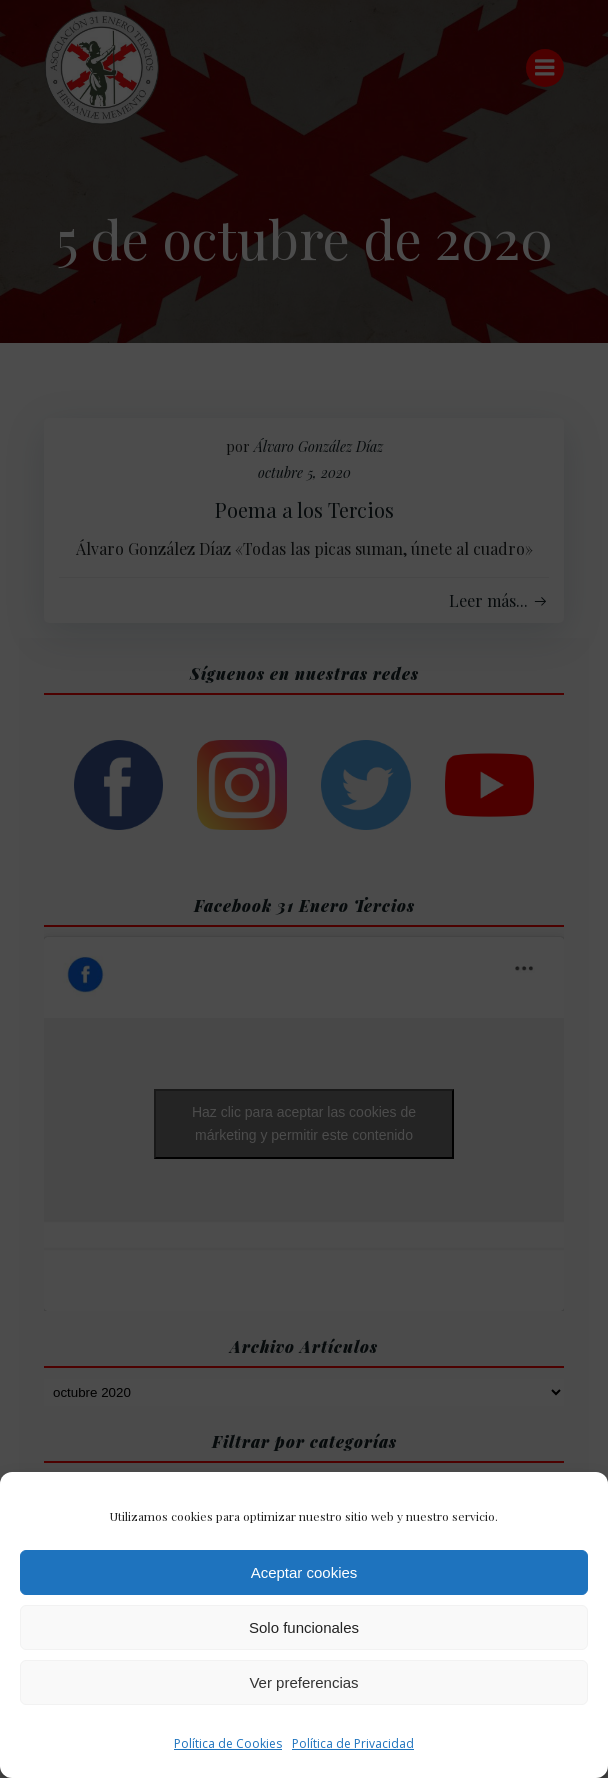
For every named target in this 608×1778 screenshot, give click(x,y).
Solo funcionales (304, 1627)
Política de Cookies (228, 1743)
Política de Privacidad (353, 1743)
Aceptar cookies (304, 1572)
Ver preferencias (303, 1682)
